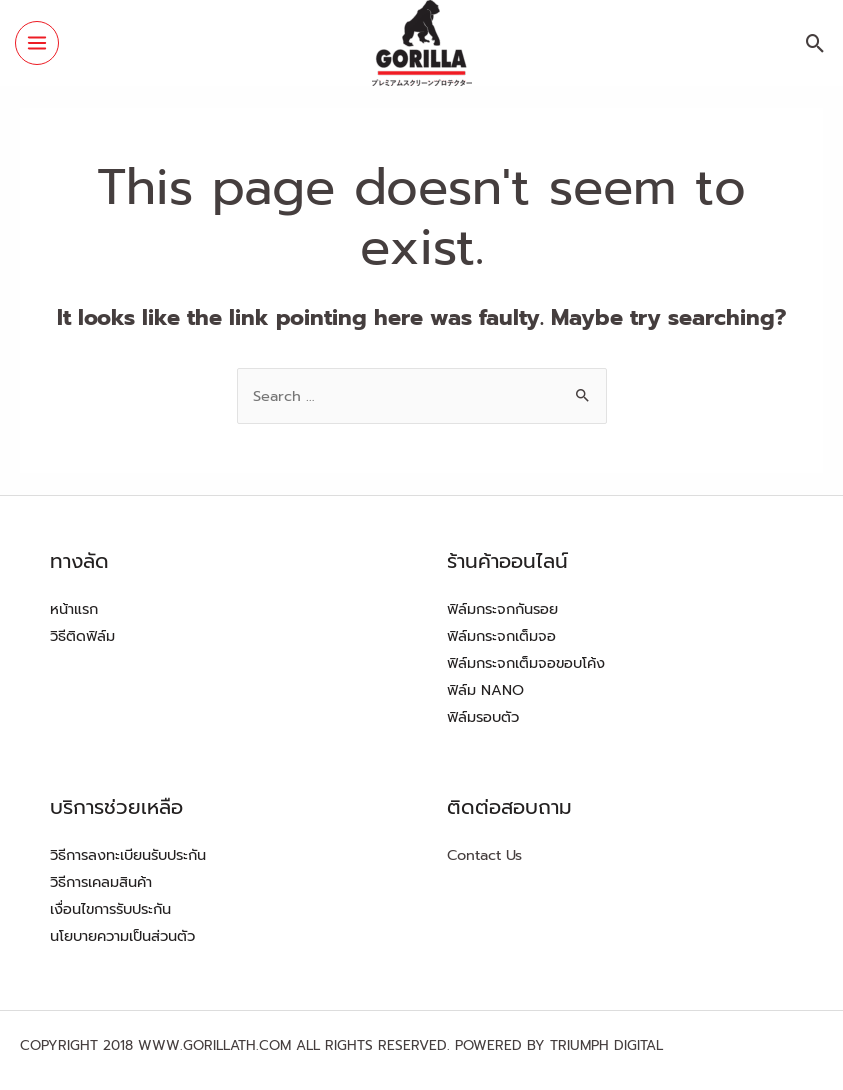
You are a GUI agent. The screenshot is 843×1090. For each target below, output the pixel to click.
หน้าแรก (74, 609)
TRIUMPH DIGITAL (606, 1045)
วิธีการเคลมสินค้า (101, 882)
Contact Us (484, 855)
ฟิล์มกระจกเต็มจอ (501, 636)
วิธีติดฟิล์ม (82, 636)
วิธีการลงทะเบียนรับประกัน (128, 855)
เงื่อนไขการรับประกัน (110, 909)
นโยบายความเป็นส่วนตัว (122, 936)
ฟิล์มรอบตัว (483, 717)
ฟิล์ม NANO (485, 690)
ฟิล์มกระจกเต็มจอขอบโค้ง (526, 663)
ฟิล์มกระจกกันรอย (502, 609)
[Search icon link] (815, 43)
